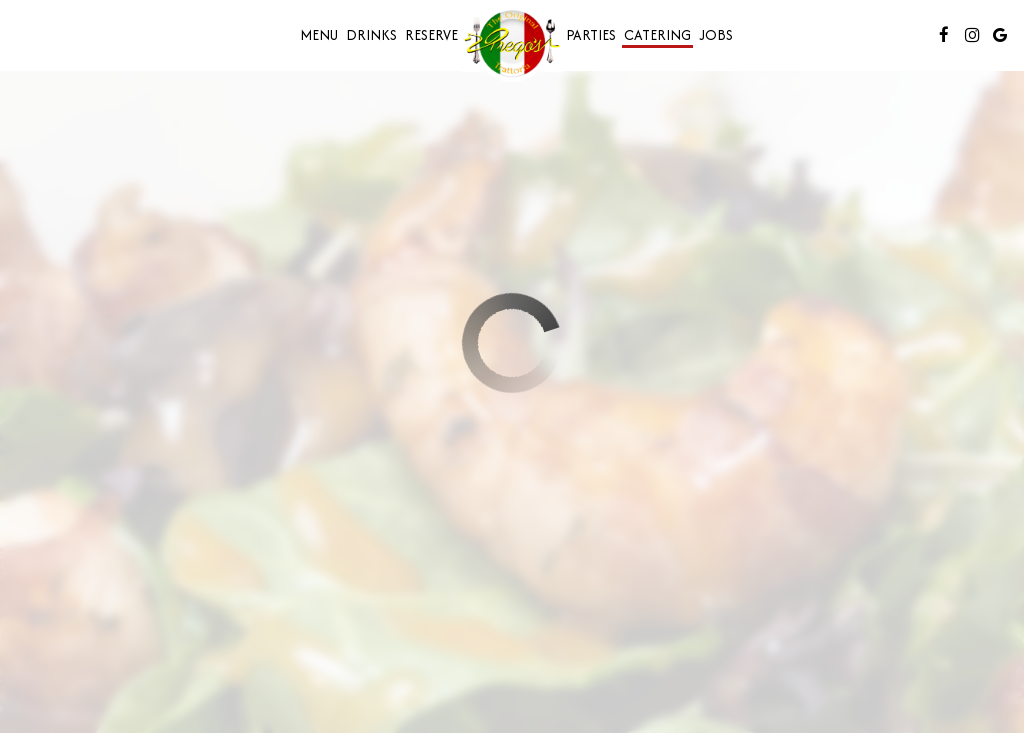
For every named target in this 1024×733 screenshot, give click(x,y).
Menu (319, 35)
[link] (512, 43)
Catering (657, 35)
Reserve (431, 35)
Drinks (371, 35)
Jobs (716, 35)
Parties (591, 35)
